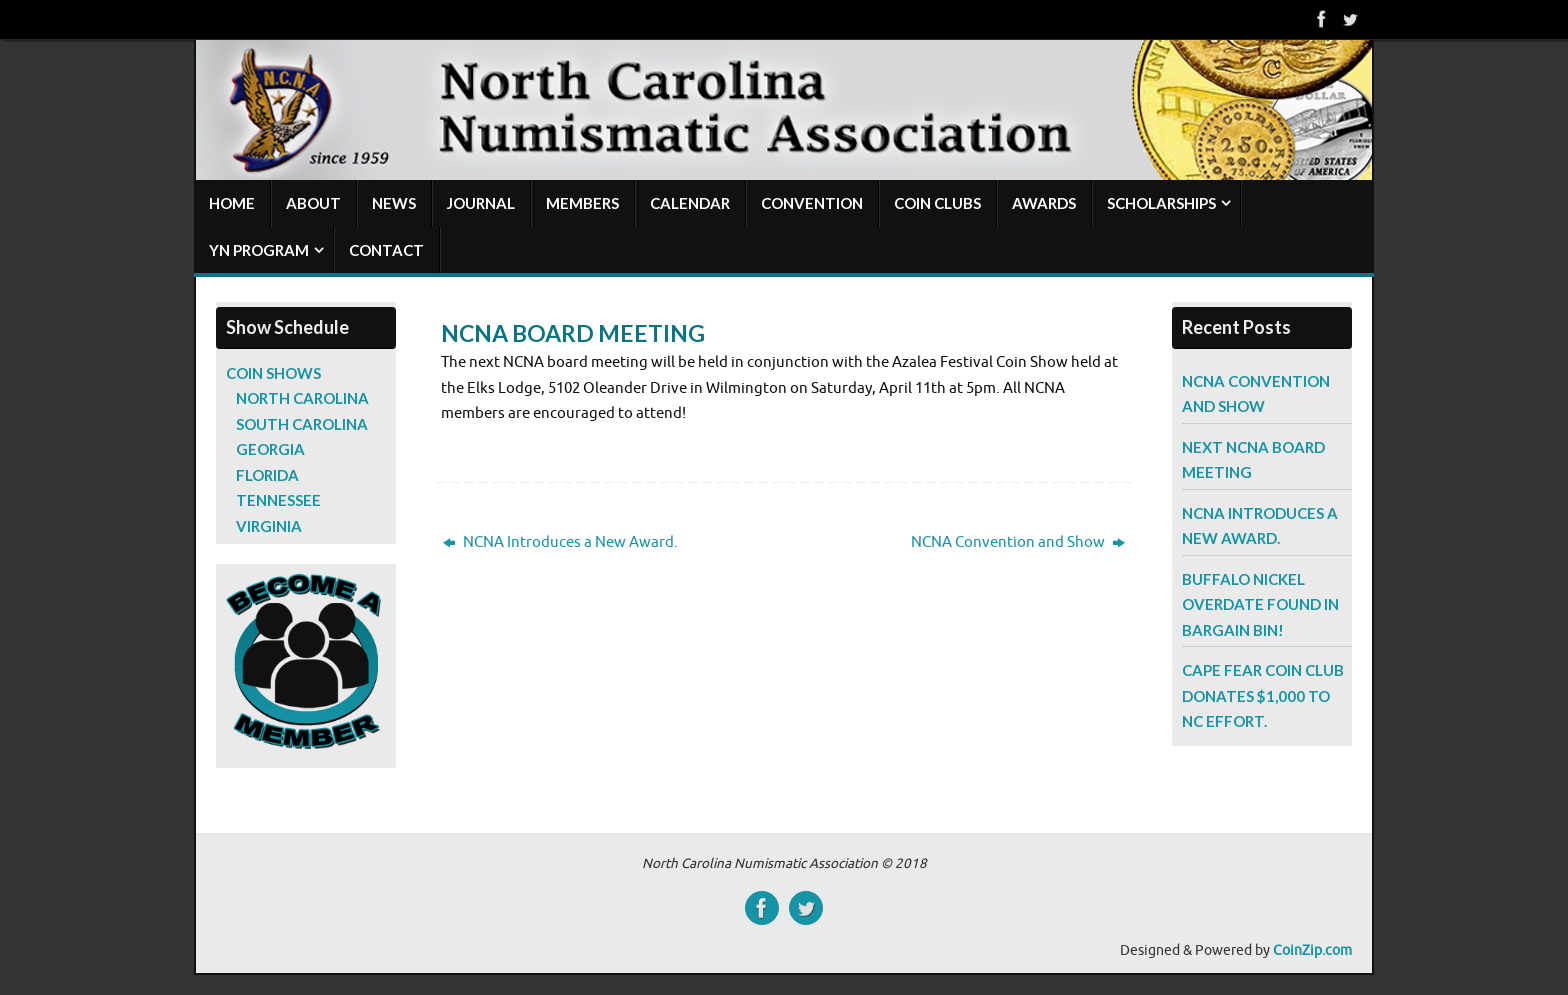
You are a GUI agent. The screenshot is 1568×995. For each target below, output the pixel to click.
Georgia (270, 449)
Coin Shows (273, 373)
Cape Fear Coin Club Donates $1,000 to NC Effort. (1263, 695)
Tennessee (278, 500)
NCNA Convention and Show (1018, 542)
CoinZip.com (1312, 950)
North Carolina (302, 398)
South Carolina (302, 424)
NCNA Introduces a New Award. (560, 542)
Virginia (269, 526)
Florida (267, 475)
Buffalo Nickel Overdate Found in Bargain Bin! (1260, 604)
